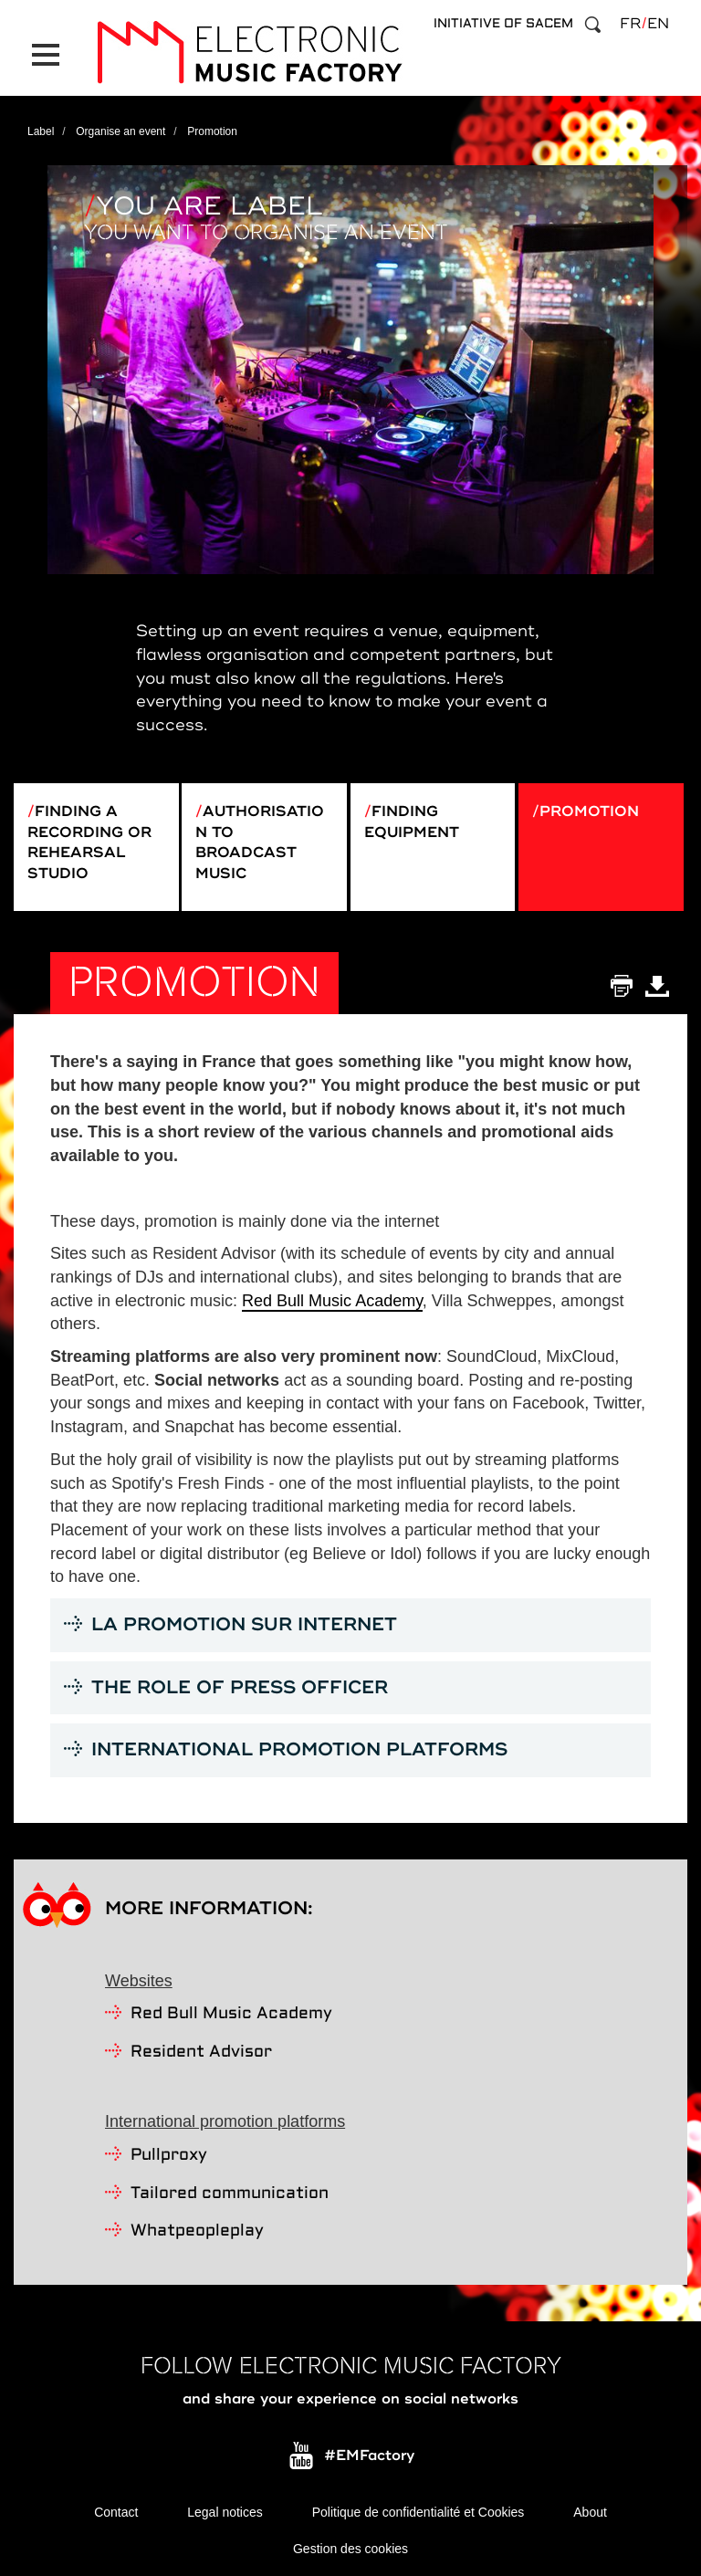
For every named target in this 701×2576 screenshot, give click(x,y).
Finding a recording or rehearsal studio (89, 843)
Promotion (589, 811)
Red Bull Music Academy (332, 1301)
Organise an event (120, 131)
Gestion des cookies (350, 2548)
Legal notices (225, 2512)
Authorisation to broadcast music (259, 843)
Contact (116, 2512)
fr (630, 24)
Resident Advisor (201, 2052)
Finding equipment (411, 822)
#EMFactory (369, 2455)
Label (40, 131)
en (658, 24)
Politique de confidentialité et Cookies (418, 2512)
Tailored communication (230, 2194)
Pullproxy (169, 2155)
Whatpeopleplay (197, 2231)
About (590, 2512)
